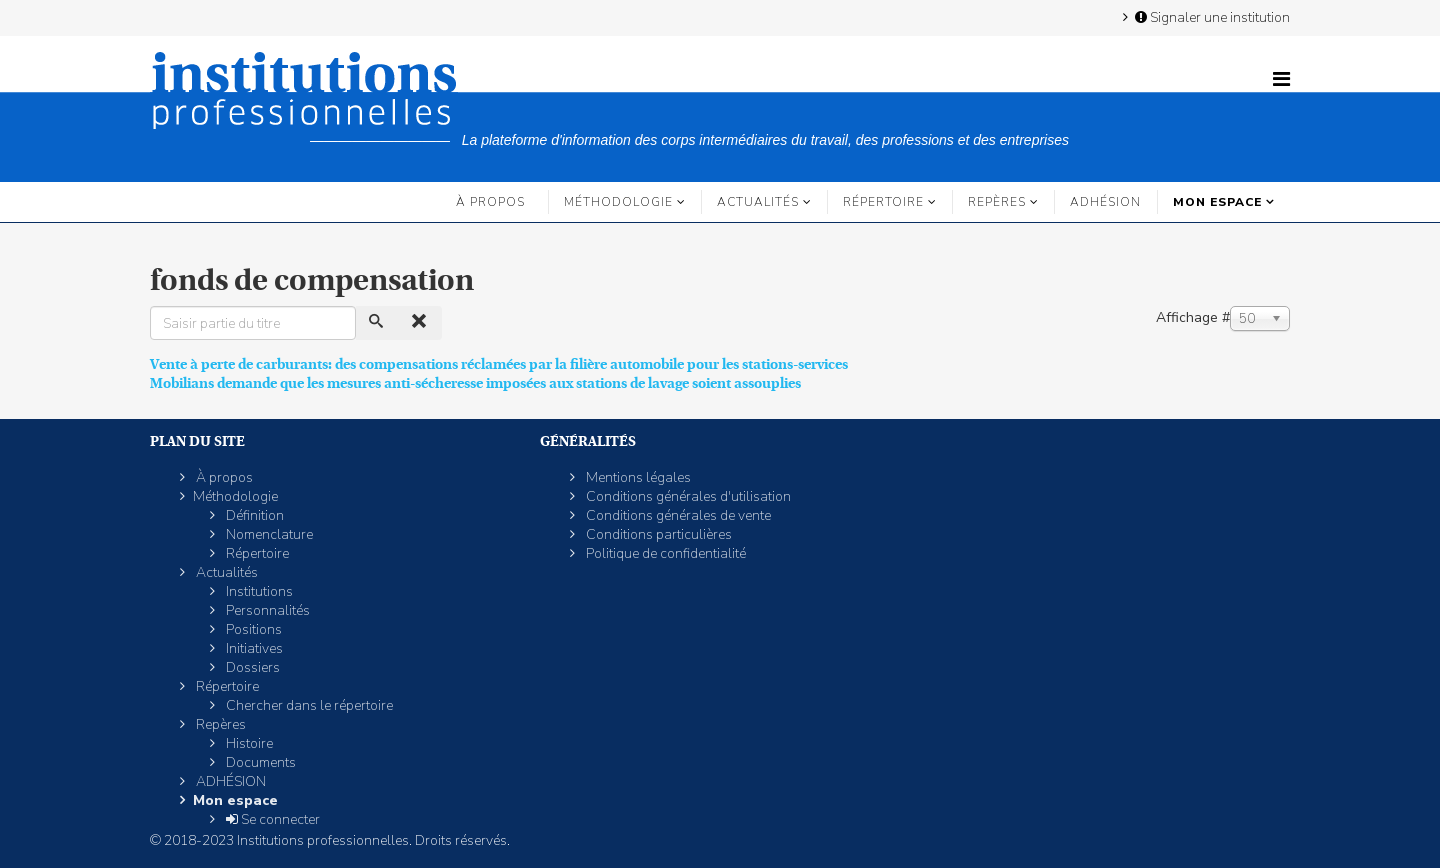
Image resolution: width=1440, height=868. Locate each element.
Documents (259, 762)
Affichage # (1193, 317)
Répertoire (883, 202)
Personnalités (266, 610)
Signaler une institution (1211, 17)
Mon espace (1217, 202)
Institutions (258, 591)
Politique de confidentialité (664, 553)
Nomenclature (268, 534)
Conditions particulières (657, 534)
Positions (252, 629)
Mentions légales (637, 477)
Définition (253, 515)
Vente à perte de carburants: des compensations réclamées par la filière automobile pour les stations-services (499, 364)
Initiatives (253, 648)
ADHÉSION (1105, 202)
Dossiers (251, 667)
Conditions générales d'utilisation (687, 496)
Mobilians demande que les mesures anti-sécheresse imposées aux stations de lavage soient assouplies (475, 383)
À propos (490, 202)
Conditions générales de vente (677, 515)
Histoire (248, 743)
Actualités (758, 202)
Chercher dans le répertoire (308, 705)
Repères (997, 202)
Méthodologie (618, 202)
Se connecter (271, 819)
